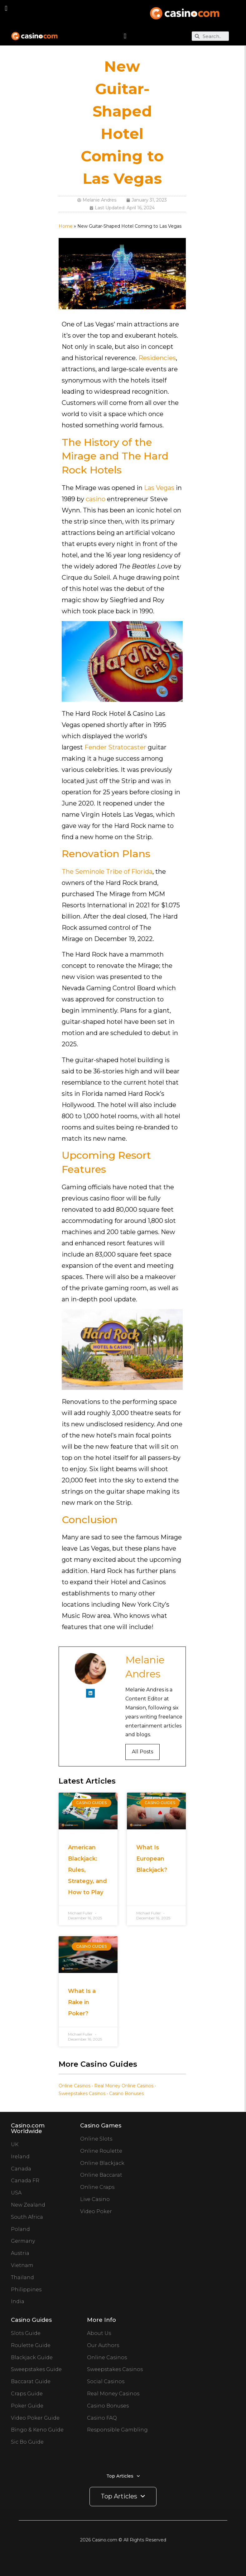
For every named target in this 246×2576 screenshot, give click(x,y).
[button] (6, 8)
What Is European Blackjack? (151, 1858)
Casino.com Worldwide (28, 2128)
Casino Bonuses (126, 2093)
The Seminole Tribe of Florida (107, 871)
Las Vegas (159, 488)
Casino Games (100, 2125)
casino (95, 499)
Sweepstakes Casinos (82, 2093)
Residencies (157, 358)
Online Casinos (74, 2086)
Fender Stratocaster (115, 747)
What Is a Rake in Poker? (82, 2002)
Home (66, 226)
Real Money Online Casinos (123, 2086)
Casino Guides (31, 2320)
